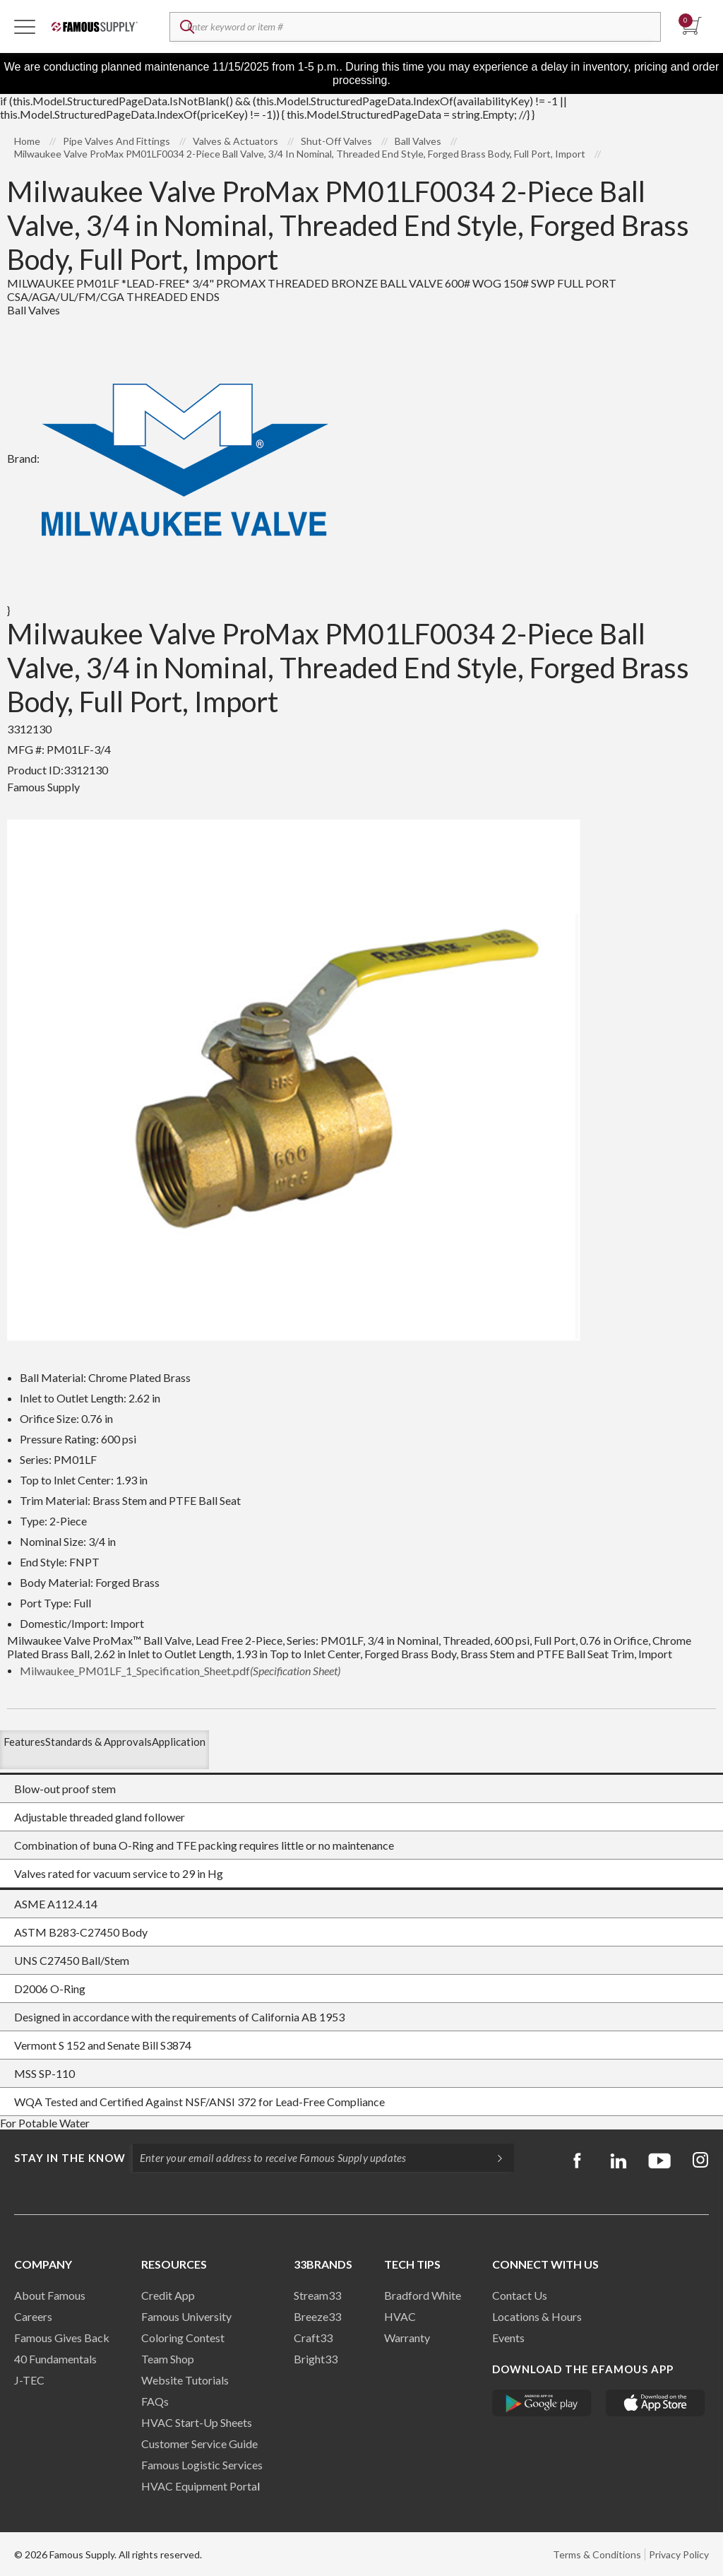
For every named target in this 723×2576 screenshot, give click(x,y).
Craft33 (313, 2337)
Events (508, 2337)
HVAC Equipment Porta (199, 2486)
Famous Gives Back (61, 2337)
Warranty (407, 2337)
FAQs (155, 2401)
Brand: (167, 458)
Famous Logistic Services (202, 2464)
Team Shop (167, 2358)
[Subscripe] (493, 2158)
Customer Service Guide (199, 2443)
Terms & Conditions (597, 2554)
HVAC (400, 2316)
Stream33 (317, 2295)
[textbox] (415, 27)
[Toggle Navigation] (24, 26)
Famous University (186, 2316)
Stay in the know (70, 2157)
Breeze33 (317, 2316)
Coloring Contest (183, 2337)
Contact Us (519, 2295)
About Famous (49, 2295)
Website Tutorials (185, 2380)
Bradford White (422, 2295)
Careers (33, 2316)
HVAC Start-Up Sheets (196, 2422)
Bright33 (315, 2358)
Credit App (168, 2295)
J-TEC (29, 2380)
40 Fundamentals (55, 2358)
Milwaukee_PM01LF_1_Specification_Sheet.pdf (180, 1670)
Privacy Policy (679, 2554)
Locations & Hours (537, 2316)
